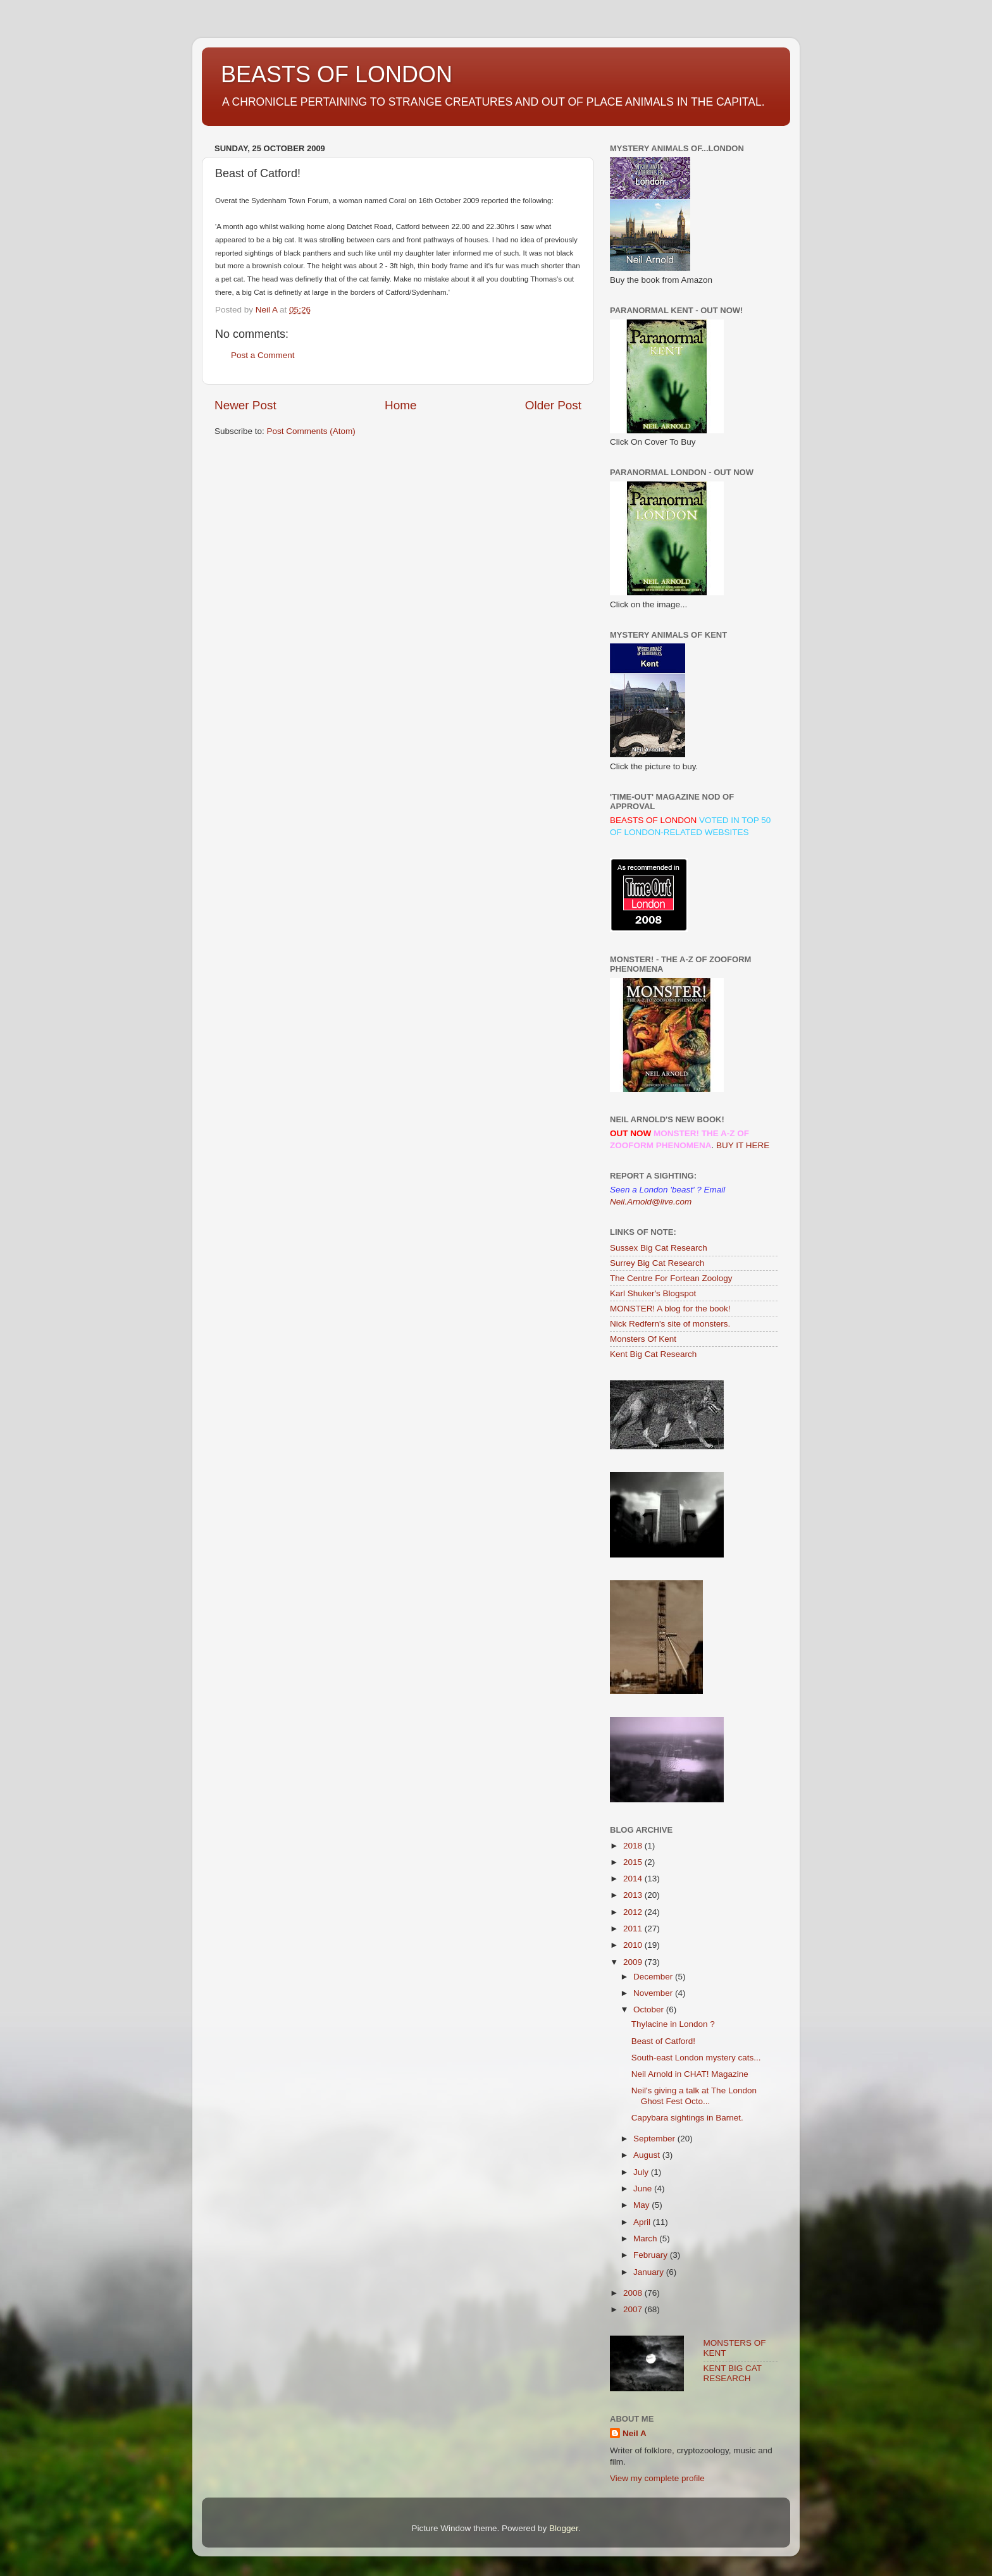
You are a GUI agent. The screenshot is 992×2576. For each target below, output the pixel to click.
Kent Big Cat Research (653, 1354)
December (654, 1976)
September (655, 2138)
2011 (634, 1928)
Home (400, 405)
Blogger (563, 2528)
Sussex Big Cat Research (658, 1248)
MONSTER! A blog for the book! (670, 1308)
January (649, 2272)
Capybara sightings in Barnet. (687, 2117)
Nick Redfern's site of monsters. (670, 1323)
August (647, 2155)
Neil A (635, 2433)
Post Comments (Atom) (311, 431)
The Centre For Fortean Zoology (671, 1278)
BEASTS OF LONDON (336, 74)
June (643, 2188)
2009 (634, 1962)
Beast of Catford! (663, 2041)
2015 (634, 1862)
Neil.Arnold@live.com (650, 1201)
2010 (634, 1945)
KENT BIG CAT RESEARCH (733, 2373)
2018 (634, 1845)
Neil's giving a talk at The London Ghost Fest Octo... (694, 2095)
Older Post (553, 405)
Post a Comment (263, 355)
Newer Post (245, 405)
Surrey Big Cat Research (657, 1263)
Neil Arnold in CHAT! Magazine (689, 2074)
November (654, 1993)
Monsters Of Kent (643, 1339)
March (646, 2238)
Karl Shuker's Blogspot (653, 1293)
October (649, 2009)
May (642, 2205)
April (643, 2222)
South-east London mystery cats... (696, 2057)
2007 (634, 2309)
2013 (634, 1895)
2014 (634, 1878)
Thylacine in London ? (673, 2024)
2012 (634, 1912)
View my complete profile (657, 2478)
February (651, 2255)
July (642, 2172)
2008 (634, 2293)
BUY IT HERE (742, 1145)
